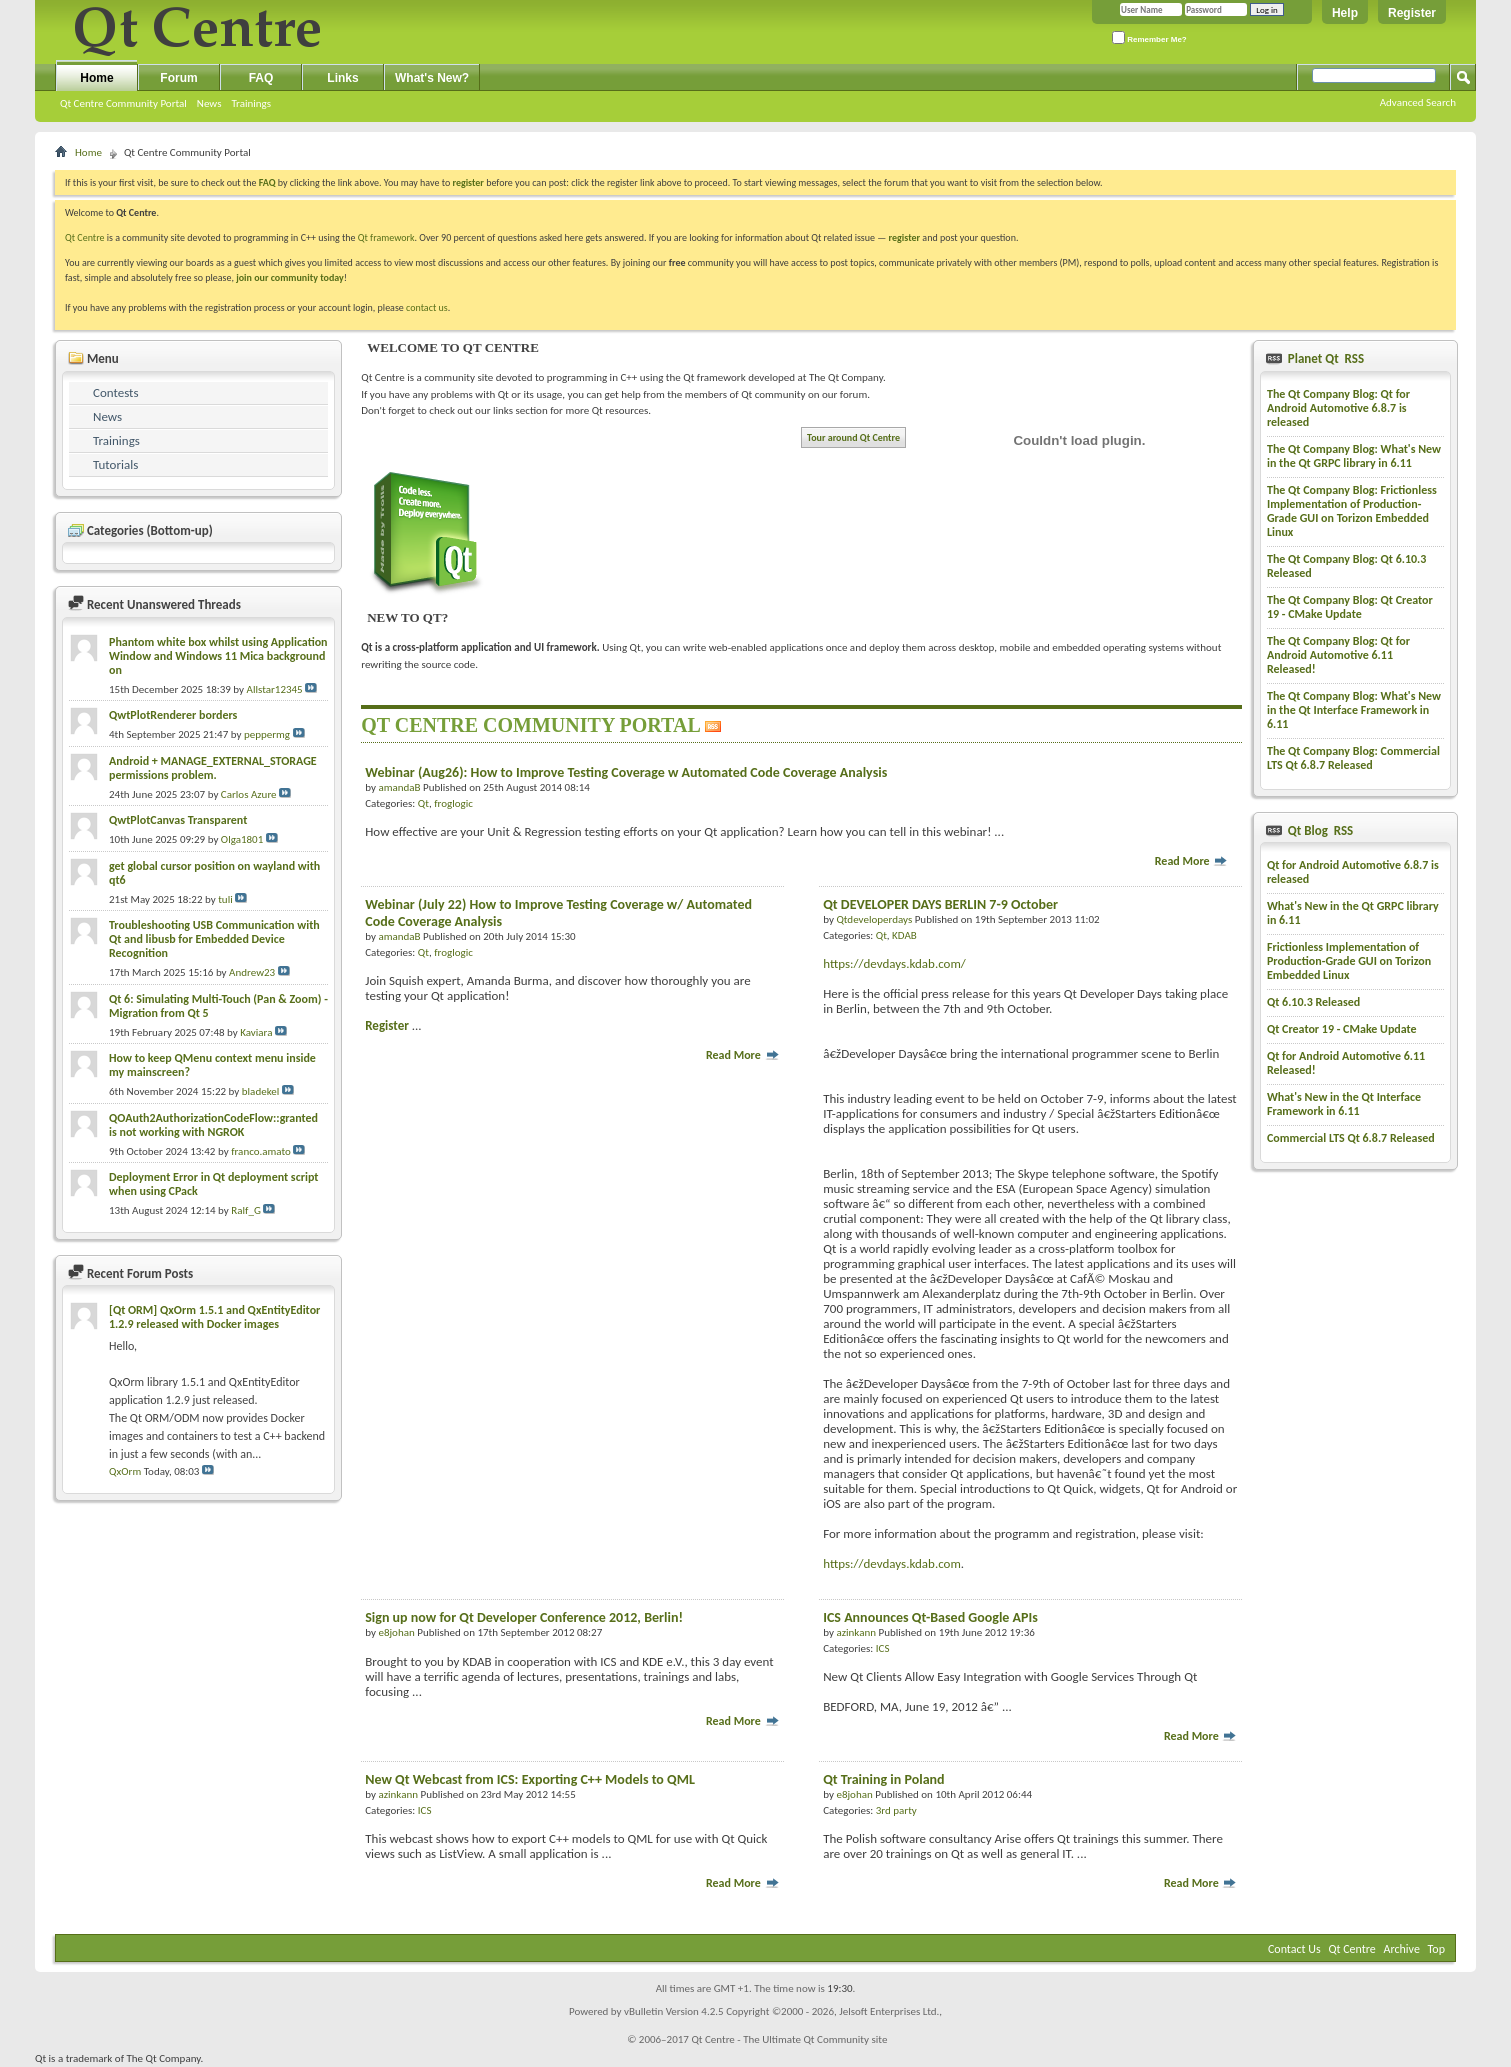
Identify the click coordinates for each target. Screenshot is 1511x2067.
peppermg (267, 734)
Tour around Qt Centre (853, 437)
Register (1412, 13)
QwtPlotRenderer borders (173, 715)
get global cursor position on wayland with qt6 (214, 873)
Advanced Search (1418, 102)
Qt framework (386, 237)
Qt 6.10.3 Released (1313, 1002)
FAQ (261, 78)
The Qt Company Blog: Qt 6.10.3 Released (1346, 566)
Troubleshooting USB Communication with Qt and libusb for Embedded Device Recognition (214, 939)
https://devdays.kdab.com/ (894, 963)
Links (342, 78)
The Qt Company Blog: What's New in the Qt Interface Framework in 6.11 (1354, 710)
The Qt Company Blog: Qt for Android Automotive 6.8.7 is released (1338, 408)
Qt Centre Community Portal (123, 103)
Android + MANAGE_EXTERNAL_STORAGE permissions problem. (213, 768)
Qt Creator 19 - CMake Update (1342, 1029)
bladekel (260, 1091)
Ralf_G (246, 1210)
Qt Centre (85, 237)
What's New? (432, 78)
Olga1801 (242, 839)
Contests (116, 392)
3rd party (896, 1810)
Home (96, 78)
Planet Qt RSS (1324, 358)
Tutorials (115, 464)
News (209, 103)
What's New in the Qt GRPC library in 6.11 (1353, 913)
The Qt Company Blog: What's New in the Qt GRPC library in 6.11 (1354, 456)
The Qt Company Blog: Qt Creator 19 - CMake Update (1350, 607)
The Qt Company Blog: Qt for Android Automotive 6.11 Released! (1338, 655)
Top (1436, 1949)
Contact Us (1294, 1949)
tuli (225, 899)
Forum (178, 78)
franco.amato (261, 1151)
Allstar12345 (275, 689)
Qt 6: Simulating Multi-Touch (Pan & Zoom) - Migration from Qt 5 (218, 1006)
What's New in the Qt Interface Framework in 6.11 (1344, 1104)
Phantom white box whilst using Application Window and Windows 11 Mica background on (218, 656)
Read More (1192, 861)
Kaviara (256, 1032)
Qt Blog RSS (1319, 830)
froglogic (453, 803)
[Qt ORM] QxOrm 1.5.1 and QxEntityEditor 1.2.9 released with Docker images (214, 1317)
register (904, 237)
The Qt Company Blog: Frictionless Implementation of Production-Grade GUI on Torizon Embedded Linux (1352, 511)
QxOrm (125, 1471)
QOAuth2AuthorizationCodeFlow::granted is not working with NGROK (213, 1125)
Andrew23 (252, 972)
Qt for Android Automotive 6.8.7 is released (1353, 872)
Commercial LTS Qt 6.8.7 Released (1351, 1138)
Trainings (251, 103)
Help (1345, 13)
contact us (427, 307)
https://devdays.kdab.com (892, 1563)
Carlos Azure (249, 794)
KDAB (904, 935)
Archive (1402, 1949)
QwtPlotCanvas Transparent (178, 820)
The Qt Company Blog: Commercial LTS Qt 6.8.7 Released (1353, 758)
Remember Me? (1149, 37)
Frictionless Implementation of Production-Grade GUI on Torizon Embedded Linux (1349, 961)
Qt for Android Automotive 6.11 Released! (1346, 1063)
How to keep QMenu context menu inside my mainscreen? (212, 1065)
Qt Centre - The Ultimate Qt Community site (789, 2039)
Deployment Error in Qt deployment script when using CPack (213, 1184)
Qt (423, 803)
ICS (883, 1648)
